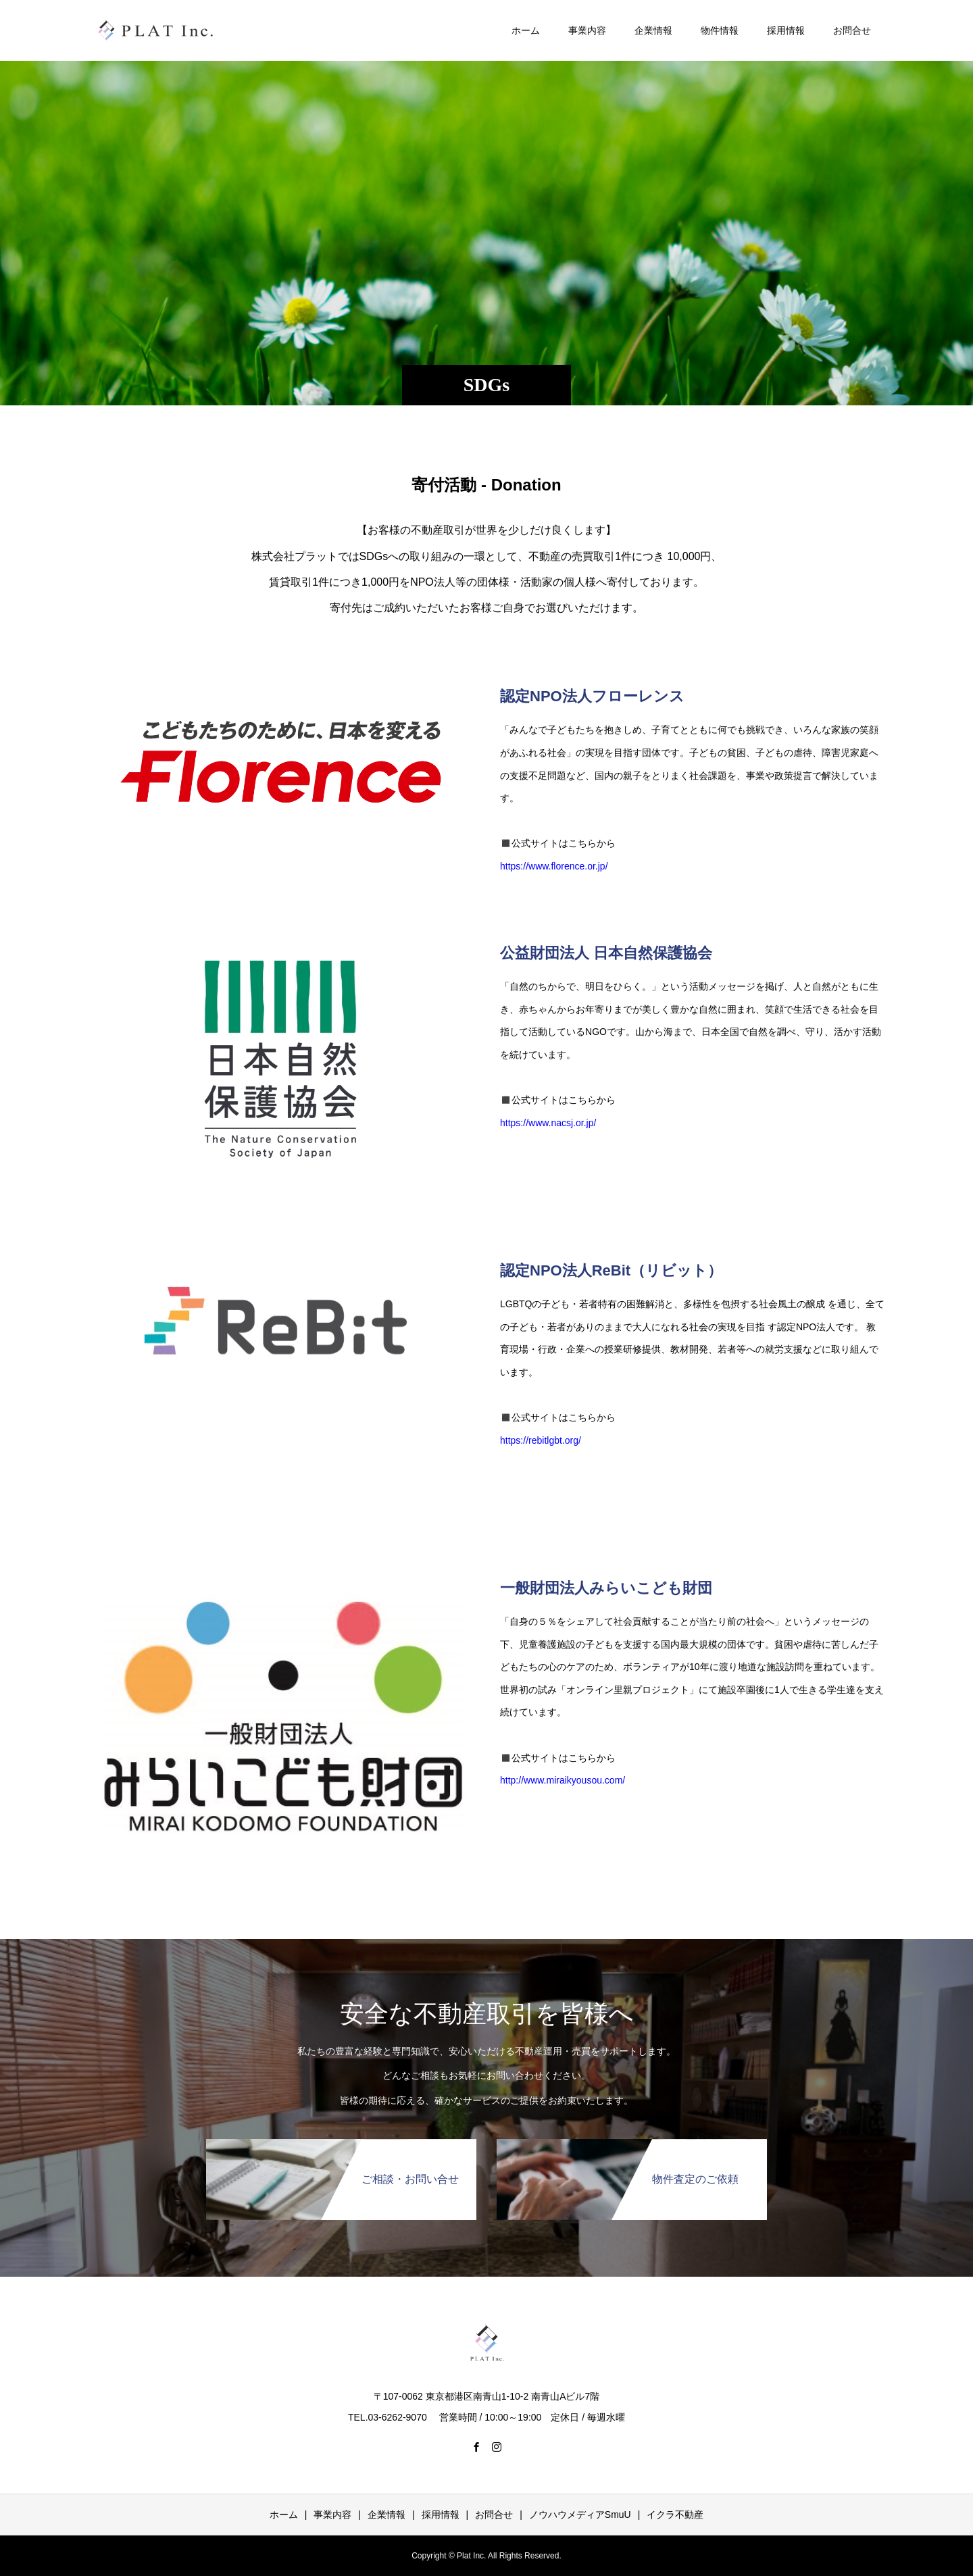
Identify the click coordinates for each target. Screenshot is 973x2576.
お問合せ (852, 30)
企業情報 (653, 30)
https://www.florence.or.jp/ (554, 866)
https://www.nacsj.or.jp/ (548, 1122)
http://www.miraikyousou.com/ (562, 1780)
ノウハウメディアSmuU (580, 2514)
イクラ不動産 (675, 2514)
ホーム (526, 30)
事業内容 (587, 30)
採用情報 (786, 30)
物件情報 (720, 30)
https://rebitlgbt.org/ (540, 1440)
